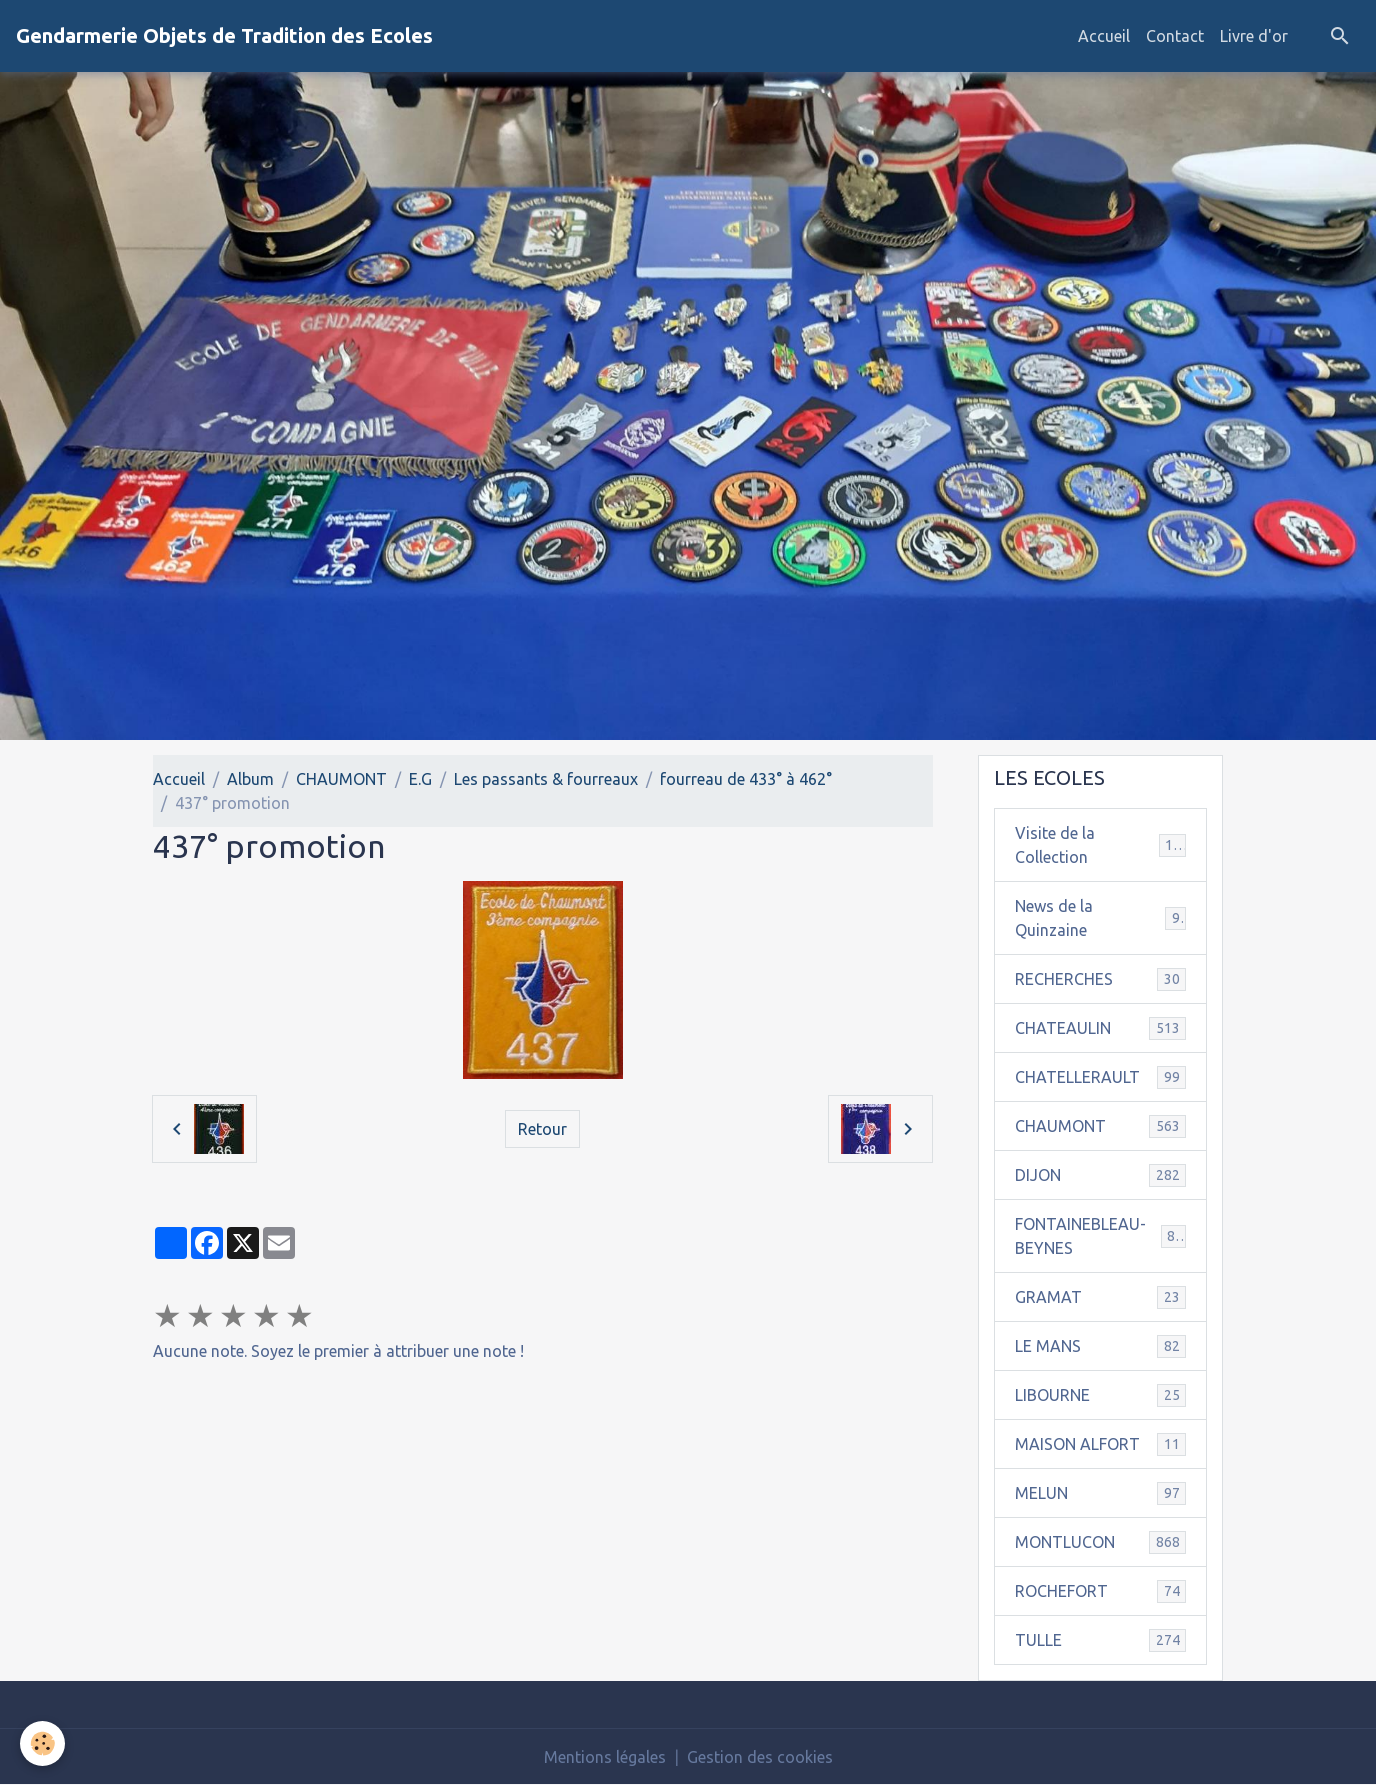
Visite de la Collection (1100, 845)
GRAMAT (1100, 1297)
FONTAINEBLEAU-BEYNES (1100, 1236)
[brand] (224, 36)
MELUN (1100, 1493)
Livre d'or (1254, 36)
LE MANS (1100, 1346)
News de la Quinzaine (1100, 918)
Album (250, 779)
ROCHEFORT (1100, 1591)
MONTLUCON (1100, 1542)
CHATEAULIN (1100, 1028)
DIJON (1100, 1175)
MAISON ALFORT (1100, 1444)
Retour (542, 1129)
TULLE (1100, 1640)
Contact (1175, 36)
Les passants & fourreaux (546, 779)
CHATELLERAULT (1100, 1077)
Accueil (1104, 36)
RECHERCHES (1100, 979)
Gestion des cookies (760, 1757)
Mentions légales (605, 1757)
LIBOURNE (1100, 1395)
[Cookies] (42, 1743)
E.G (420, 779)
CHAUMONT (341, 779)
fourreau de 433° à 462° (746, 779)
